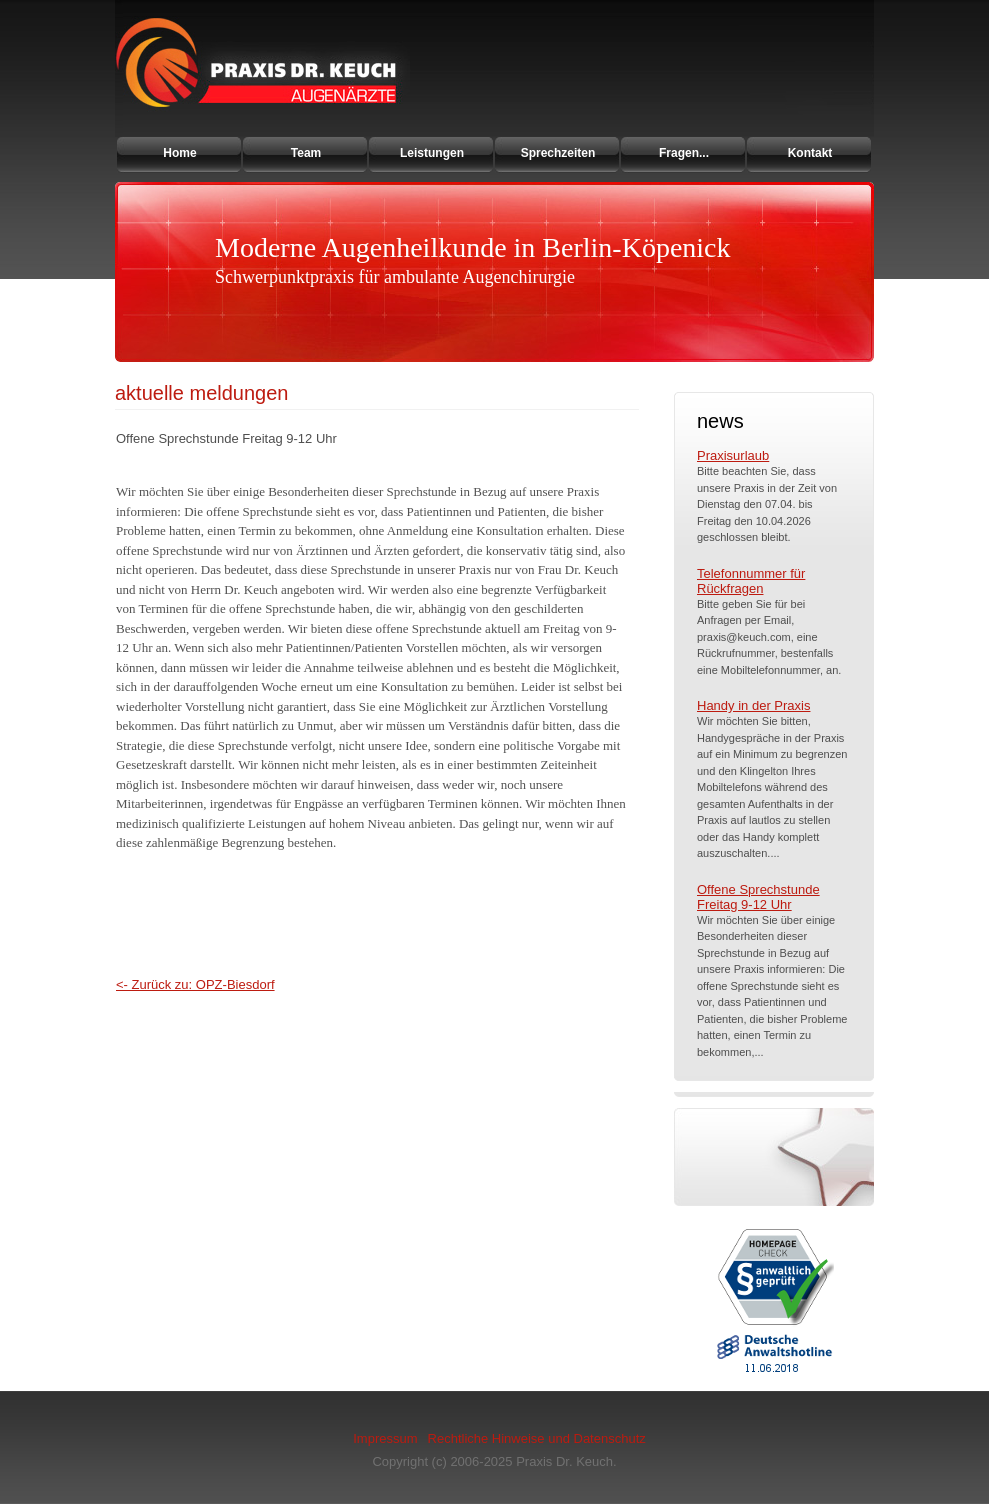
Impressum (385, 1438)
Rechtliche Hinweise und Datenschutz (537, 1438)
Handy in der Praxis (753, 705)
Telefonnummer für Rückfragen (751, 581)
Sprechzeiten (558, 153)
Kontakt (810, 153)
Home (179, 153)
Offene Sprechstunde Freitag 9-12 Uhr (758, 897)
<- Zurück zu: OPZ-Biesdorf (195, 984)
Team (306, 153)
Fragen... (684, 153)
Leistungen (432, 153)
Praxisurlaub (733, 455)
